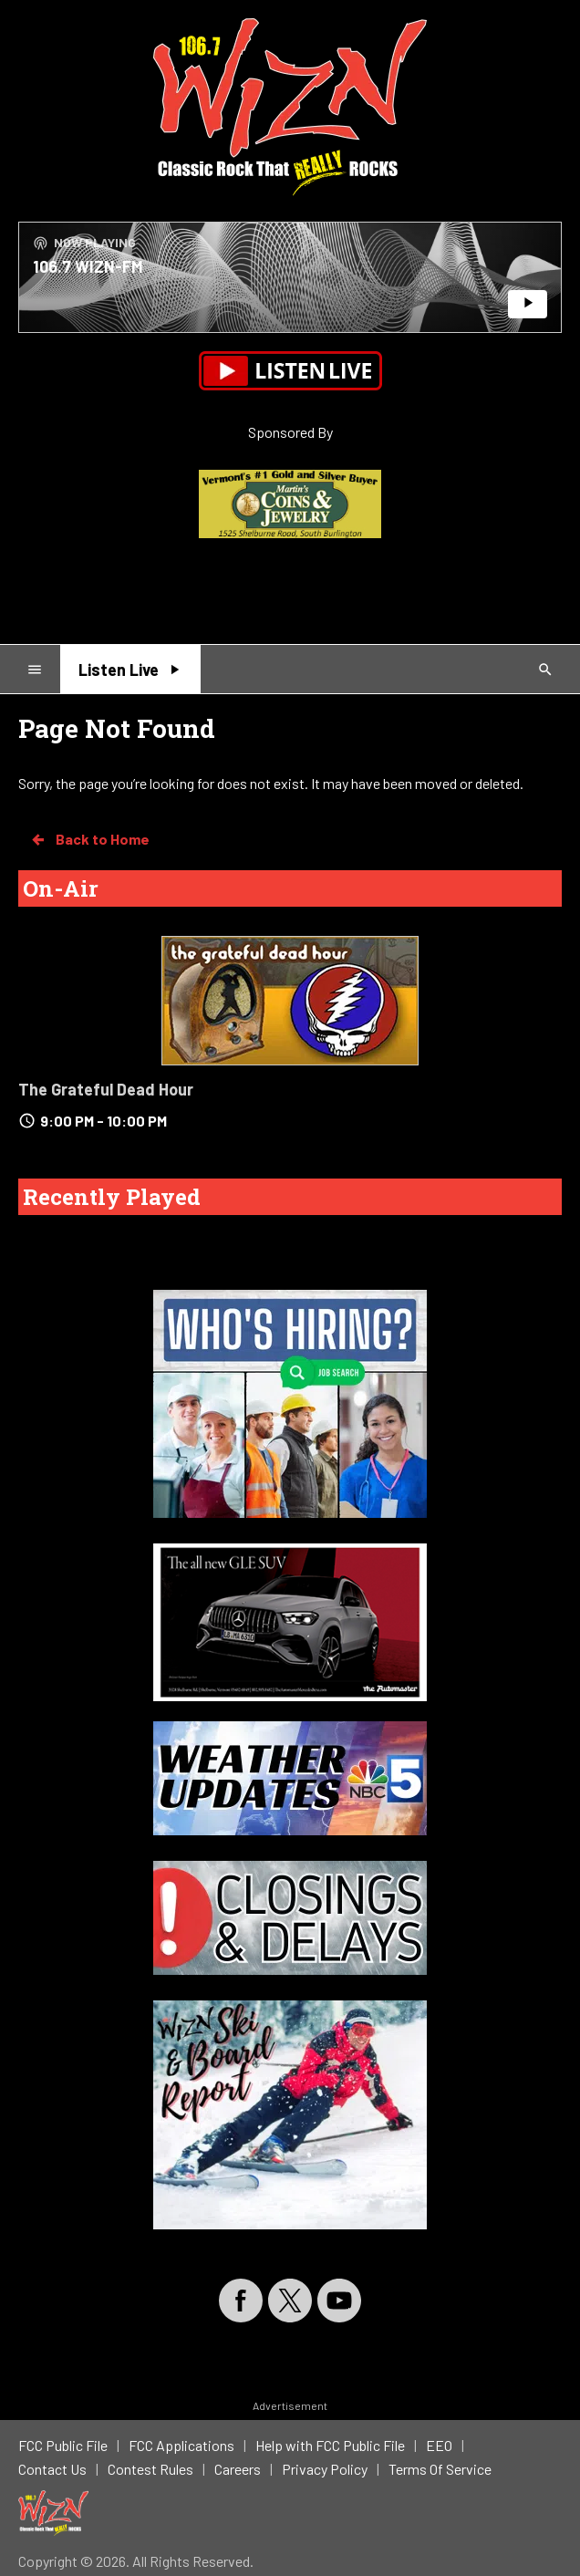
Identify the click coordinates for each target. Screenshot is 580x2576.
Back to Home (89, 839)
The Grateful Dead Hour (105, 1089)
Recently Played (112, 1196)
